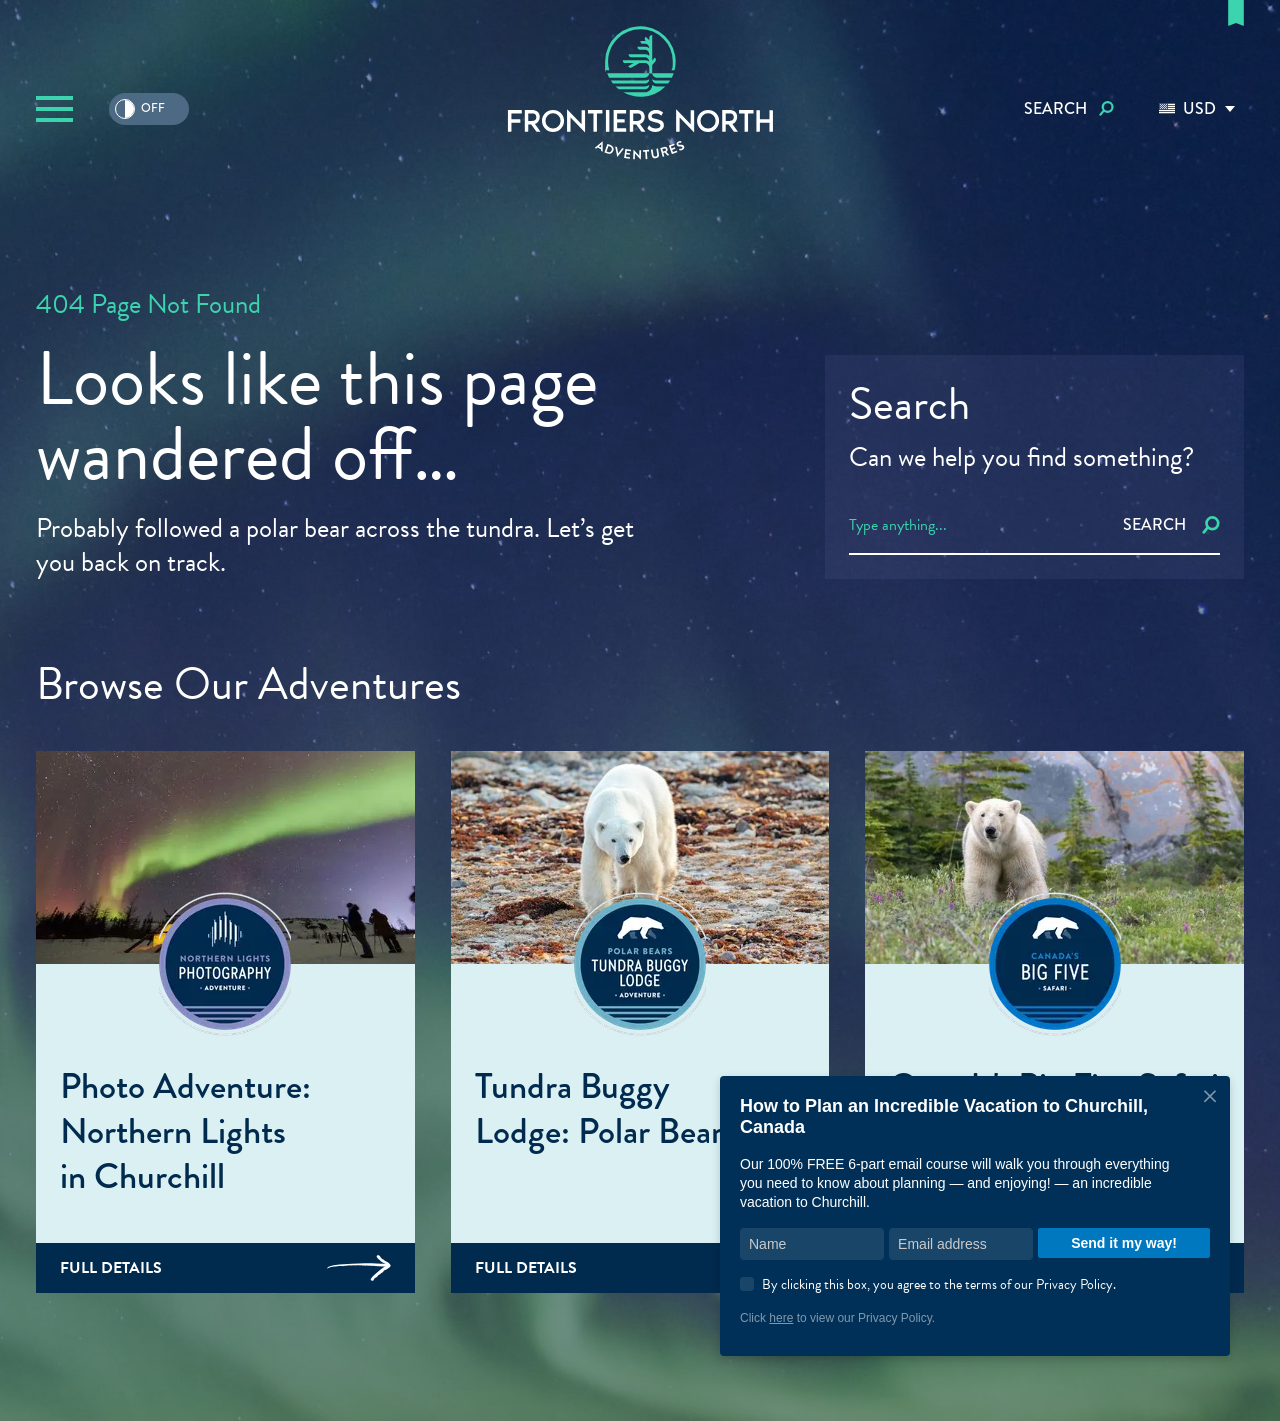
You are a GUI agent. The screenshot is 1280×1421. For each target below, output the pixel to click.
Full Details (225, 1268)
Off (140, 109)
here (781, 1318)
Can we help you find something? (1021, 457)
